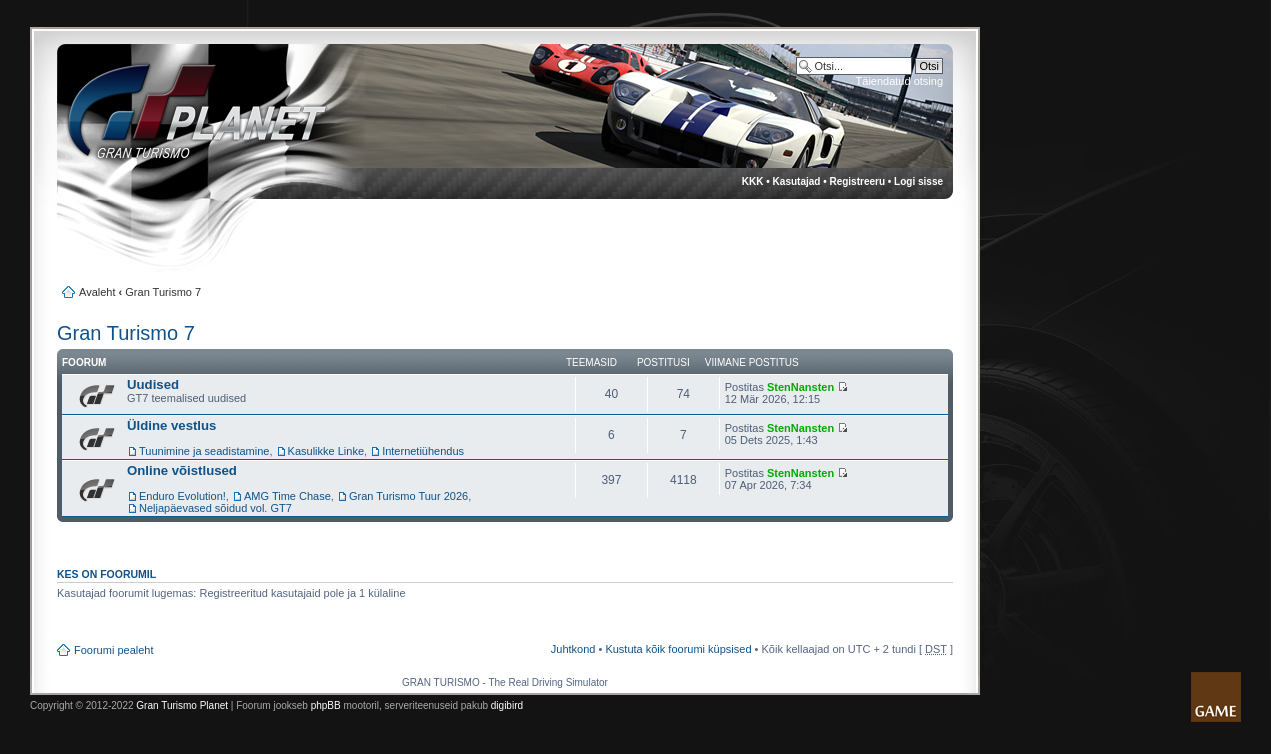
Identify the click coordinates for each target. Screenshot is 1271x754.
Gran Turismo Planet (182, 705)
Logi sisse (918, 181)
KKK (753, 181)
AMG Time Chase (287, 496)
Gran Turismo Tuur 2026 (408, 496)
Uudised (153, 384)
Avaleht (97, 292)
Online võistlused (182, 470)
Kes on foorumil (106, 574)
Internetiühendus (423, 451)
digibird (507, 705)
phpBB (326, 705)
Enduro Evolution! (182, 496)
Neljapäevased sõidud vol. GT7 (215, 508)
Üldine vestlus (171, 425)
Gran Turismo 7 (163, 292)
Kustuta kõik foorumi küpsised (678, 649)
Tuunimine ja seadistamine (204, 451)
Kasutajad (797, 181)
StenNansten (800, 387)
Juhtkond (573, 649)
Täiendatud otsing (899, 81)
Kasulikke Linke (326, 451)
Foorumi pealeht (114, 650)
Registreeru (857, 181)
